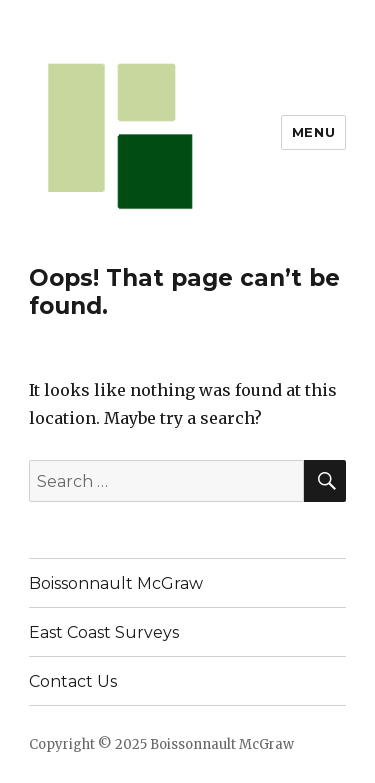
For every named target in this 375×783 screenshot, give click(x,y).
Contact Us (73, 681)
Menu (313, 132)
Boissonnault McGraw (116, 583)
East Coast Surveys (104, 632)
